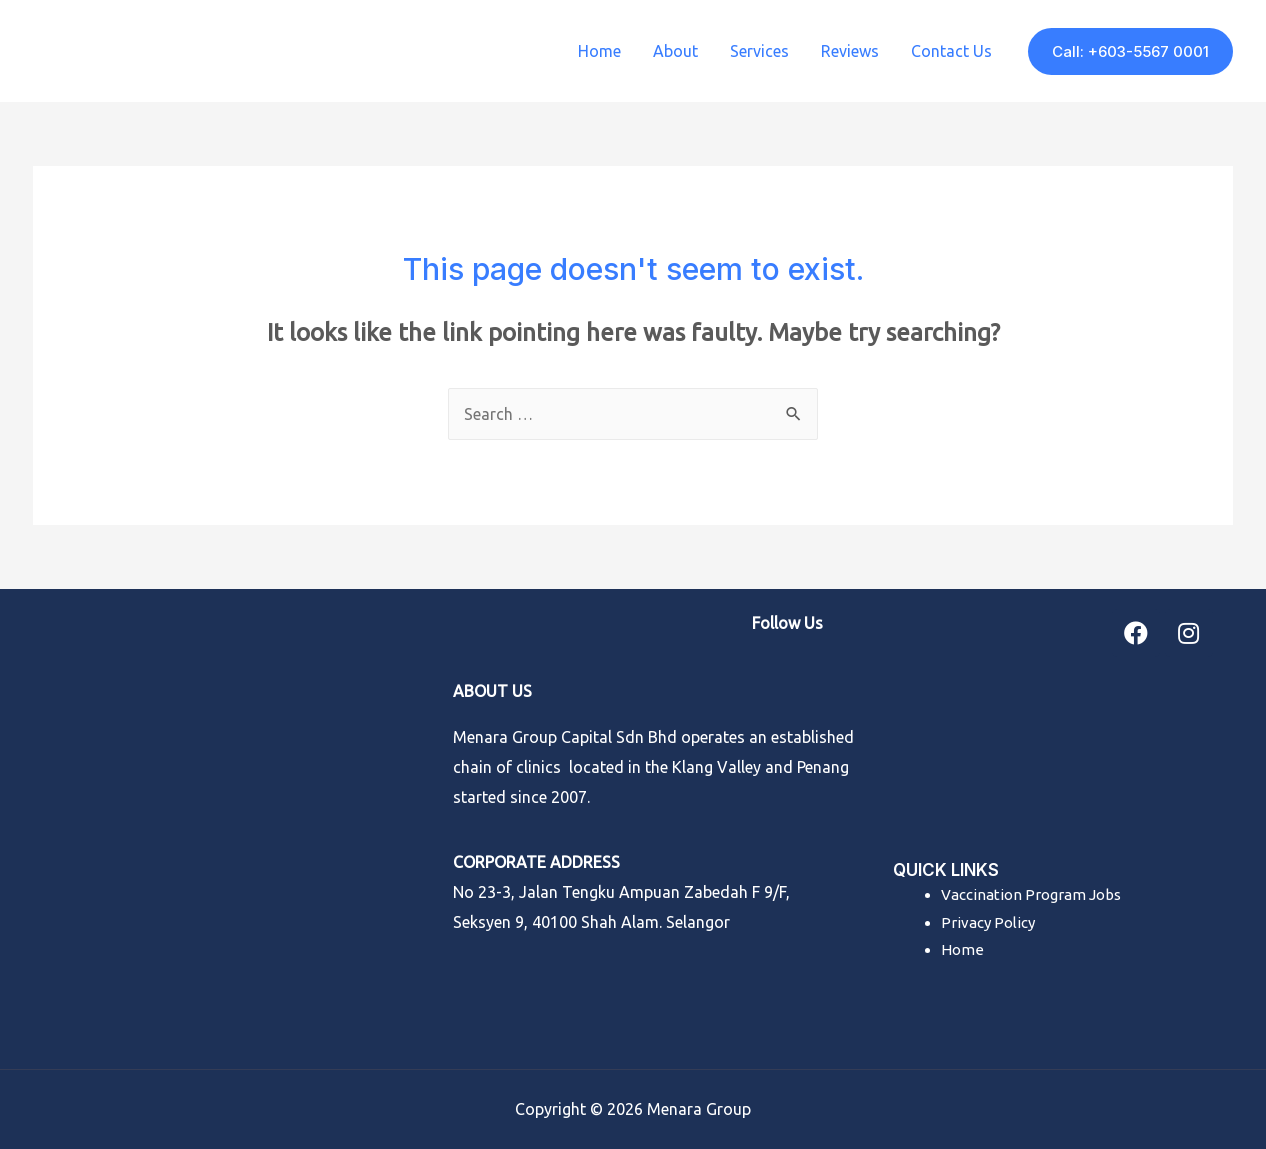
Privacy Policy (988, 922)
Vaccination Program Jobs (1031, 894)
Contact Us (951, 51)
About (675, 51)
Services (759, 51)
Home (599, 51)
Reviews (850, 51)
